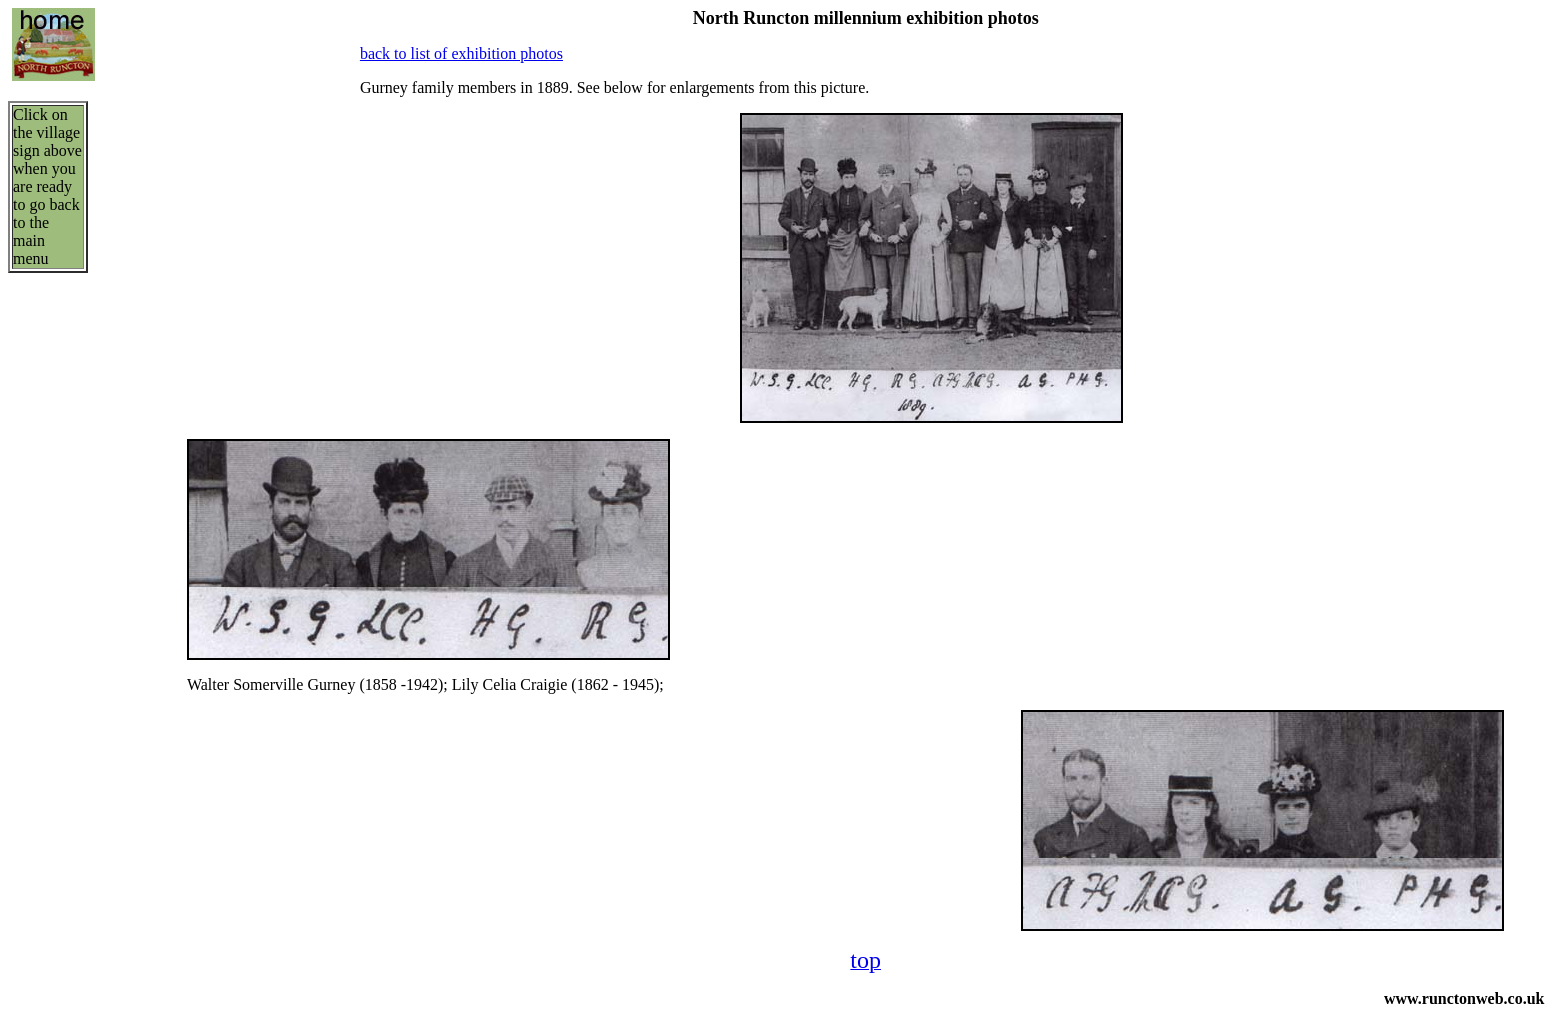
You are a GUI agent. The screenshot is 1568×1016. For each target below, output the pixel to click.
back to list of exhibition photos (461, 53)
